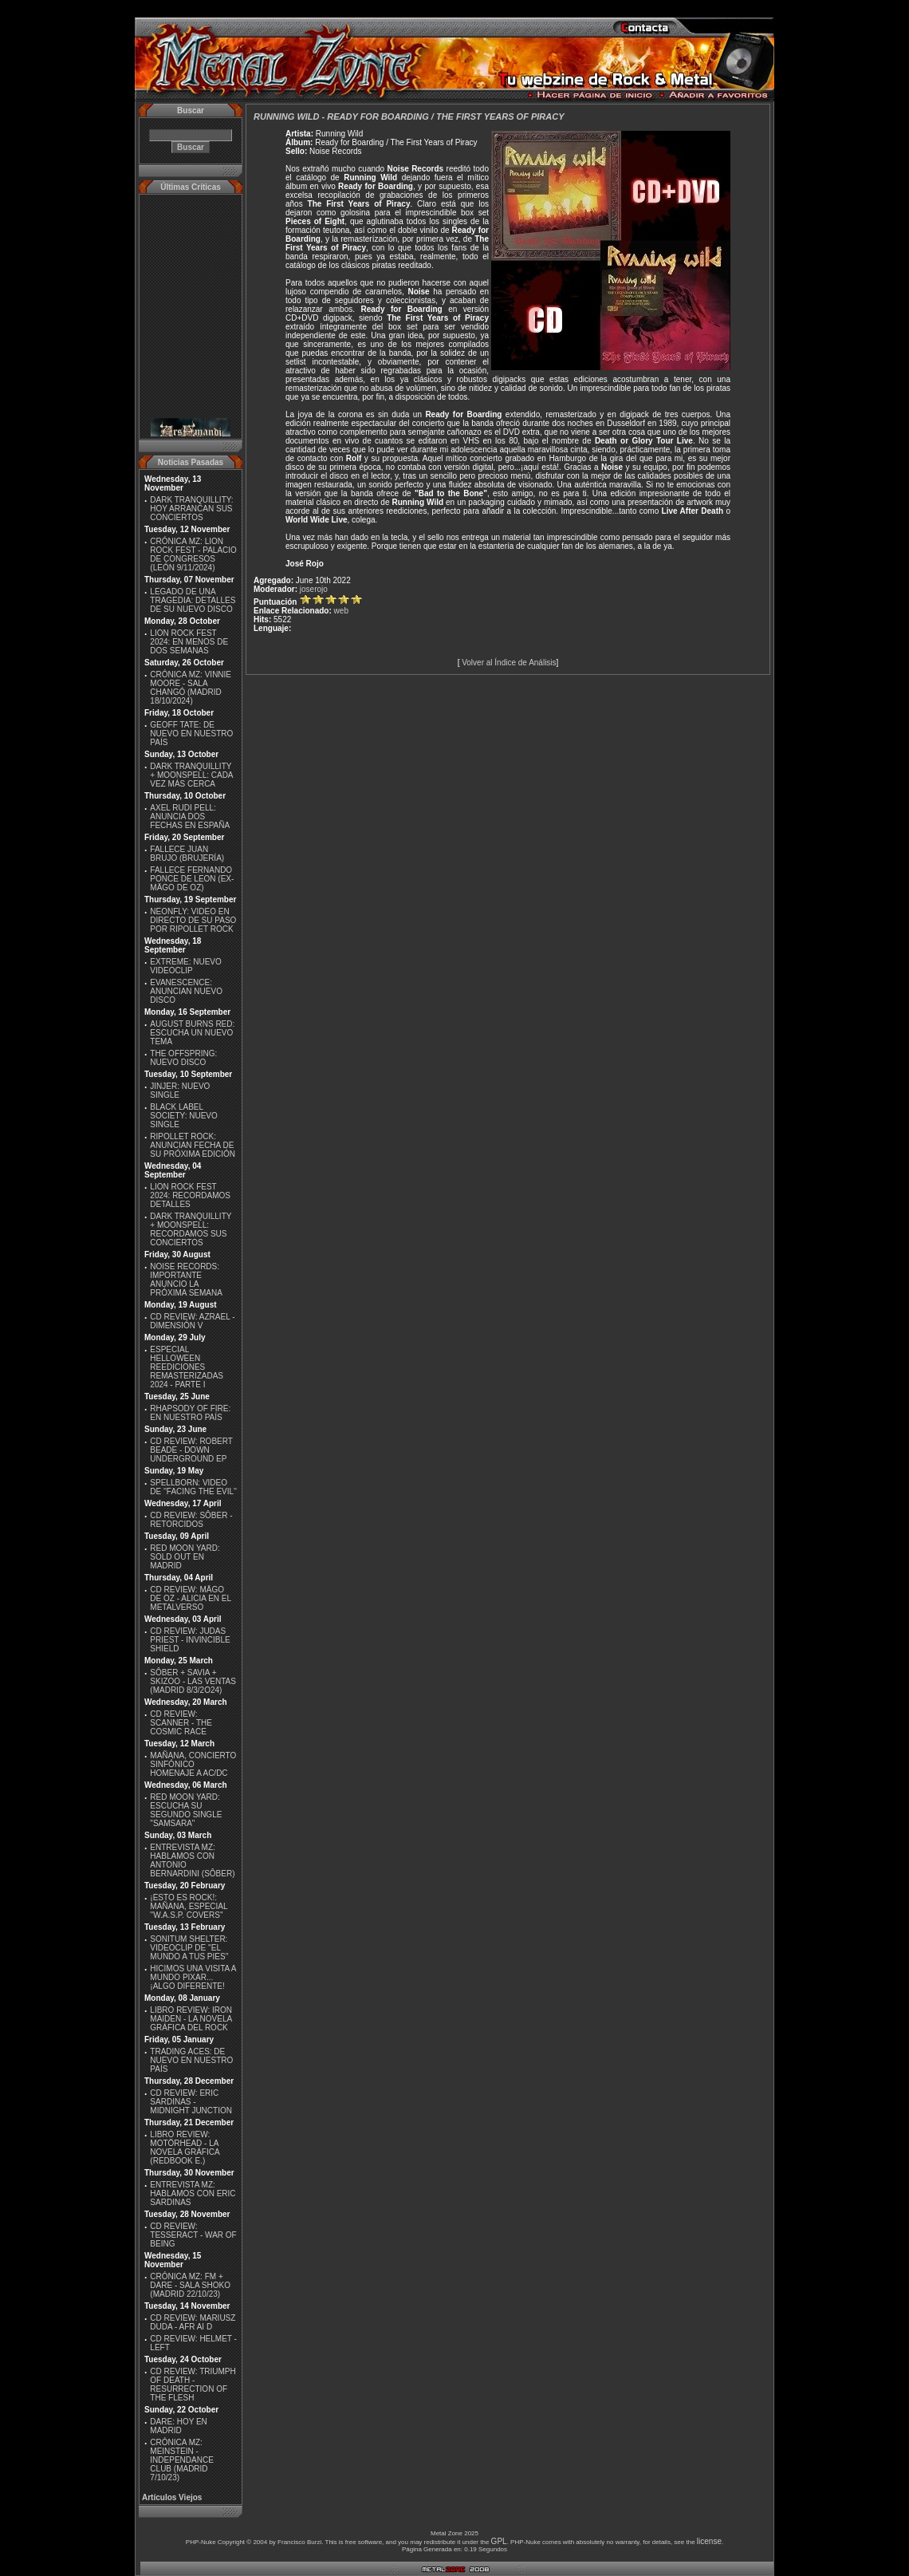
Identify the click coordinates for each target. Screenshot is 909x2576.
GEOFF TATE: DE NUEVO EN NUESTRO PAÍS (191, 733)
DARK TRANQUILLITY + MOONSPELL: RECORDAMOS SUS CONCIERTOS (190, 1229)
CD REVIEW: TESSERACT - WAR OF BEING (193, 2235)
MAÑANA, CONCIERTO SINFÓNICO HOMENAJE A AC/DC (193, 1764)
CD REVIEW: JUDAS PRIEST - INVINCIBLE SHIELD (190, 1640)
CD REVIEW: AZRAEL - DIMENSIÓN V (192, 1321)
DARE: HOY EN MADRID (178, 2426)
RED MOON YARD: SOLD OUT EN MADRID (184, 1557)
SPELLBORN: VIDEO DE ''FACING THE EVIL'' (193, 1487)
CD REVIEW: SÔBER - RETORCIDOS (191, 1520)
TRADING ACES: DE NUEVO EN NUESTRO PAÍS (191, 2060)
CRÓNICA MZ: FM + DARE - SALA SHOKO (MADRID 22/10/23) (190, 2285)
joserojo (314, 589)
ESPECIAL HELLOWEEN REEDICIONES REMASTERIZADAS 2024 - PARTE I (186, 1367)
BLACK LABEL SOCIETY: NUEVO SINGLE (183, 1116)
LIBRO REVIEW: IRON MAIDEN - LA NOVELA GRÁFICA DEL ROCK (191, 2019)
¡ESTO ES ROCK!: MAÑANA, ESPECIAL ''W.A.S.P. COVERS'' (188, 1906)
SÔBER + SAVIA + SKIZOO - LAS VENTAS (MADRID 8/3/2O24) (193, 1681)
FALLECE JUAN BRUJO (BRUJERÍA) (187, 853)
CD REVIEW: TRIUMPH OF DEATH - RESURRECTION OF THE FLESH (192, 2384)
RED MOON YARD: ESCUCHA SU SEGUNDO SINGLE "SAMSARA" (186, 1810)
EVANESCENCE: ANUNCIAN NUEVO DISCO (186, 991)
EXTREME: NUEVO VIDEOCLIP (185, 966)
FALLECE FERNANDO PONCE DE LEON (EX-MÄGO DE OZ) (192, 879)
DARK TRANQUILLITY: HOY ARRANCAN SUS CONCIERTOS (191, 508)
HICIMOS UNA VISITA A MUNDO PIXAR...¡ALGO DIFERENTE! (193, 1977)
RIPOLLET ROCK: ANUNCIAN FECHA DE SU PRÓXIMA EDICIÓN (192, 1145)
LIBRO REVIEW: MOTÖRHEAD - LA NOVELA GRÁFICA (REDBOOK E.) (184, 2147)
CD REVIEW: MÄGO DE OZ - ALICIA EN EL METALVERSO (190, 1598)
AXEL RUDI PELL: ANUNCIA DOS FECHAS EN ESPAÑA (190, 816)
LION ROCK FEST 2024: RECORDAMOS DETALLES (190, 1195)
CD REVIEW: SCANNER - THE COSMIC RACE (181, 1723)
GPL (499, 2541)
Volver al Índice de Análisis (509, 662)
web (341, 610)
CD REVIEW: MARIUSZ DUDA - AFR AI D (192, 2322)
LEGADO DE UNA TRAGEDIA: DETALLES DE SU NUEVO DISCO (192, 600)
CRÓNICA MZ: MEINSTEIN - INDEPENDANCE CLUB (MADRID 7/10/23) (181, 2460)
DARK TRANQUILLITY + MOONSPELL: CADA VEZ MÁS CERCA (191, 775)
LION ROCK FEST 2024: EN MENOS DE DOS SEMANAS (189, 642)
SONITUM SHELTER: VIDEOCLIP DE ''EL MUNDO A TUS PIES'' (189, 1948)
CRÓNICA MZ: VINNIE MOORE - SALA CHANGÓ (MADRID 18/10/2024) (190, 687)
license (709, 2541)
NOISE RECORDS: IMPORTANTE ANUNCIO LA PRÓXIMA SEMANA (186, 1279)
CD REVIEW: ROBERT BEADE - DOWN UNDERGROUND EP (191, 1450)
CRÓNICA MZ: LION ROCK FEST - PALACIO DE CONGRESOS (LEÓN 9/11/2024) (193, 554)
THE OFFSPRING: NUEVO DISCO (183, 1058)
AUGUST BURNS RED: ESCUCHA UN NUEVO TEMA (192, 1033)
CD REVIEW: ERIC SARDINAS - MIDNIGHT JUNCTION (191, 2102)
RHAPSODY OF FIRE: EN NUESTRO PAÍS (190, 1413)
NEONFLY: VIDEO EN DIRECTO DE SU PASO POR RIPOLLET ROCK (193, 920)
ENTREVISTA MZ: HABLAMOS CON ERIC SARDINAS (192, 2193)
